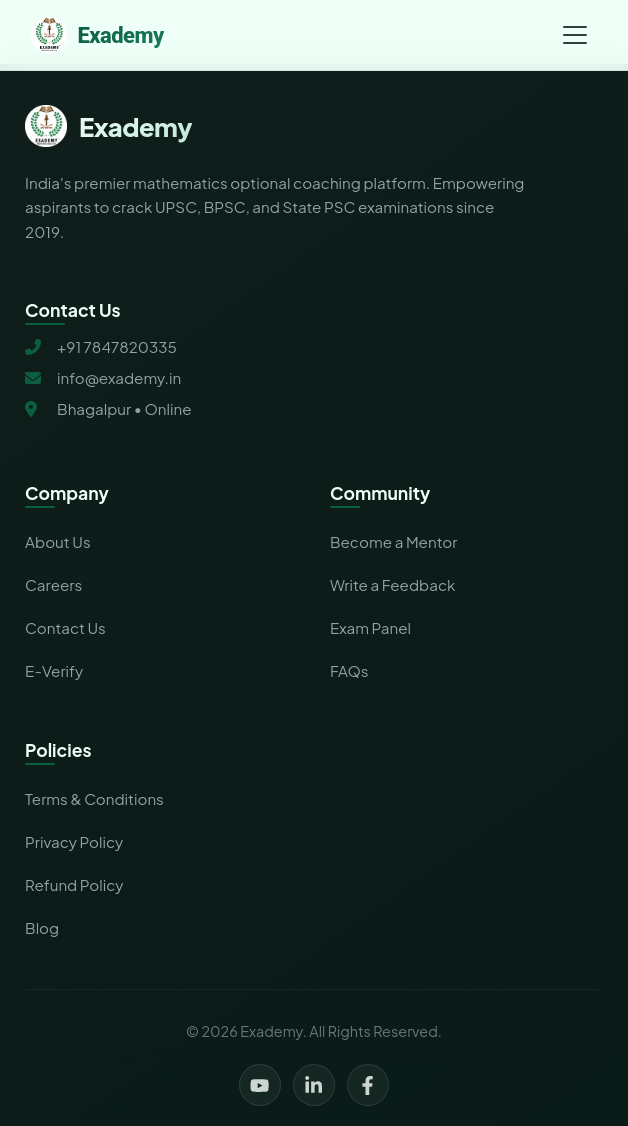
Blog (42, 927)
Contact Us (65, 627)
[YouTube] (260, 1085)
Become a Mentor (393, 541)
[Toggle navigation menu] (575, 35)
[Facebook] (368, 1085)
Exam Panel (370, 627)
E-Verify (54, 670)
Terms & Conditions (94, 798)
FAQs (349, 670)
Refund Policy (74, 884)
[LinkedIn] (314, 1085)
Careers (53, 584)
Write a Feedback (392, 584)
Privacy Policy (74, 841)
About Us (58, 541)
